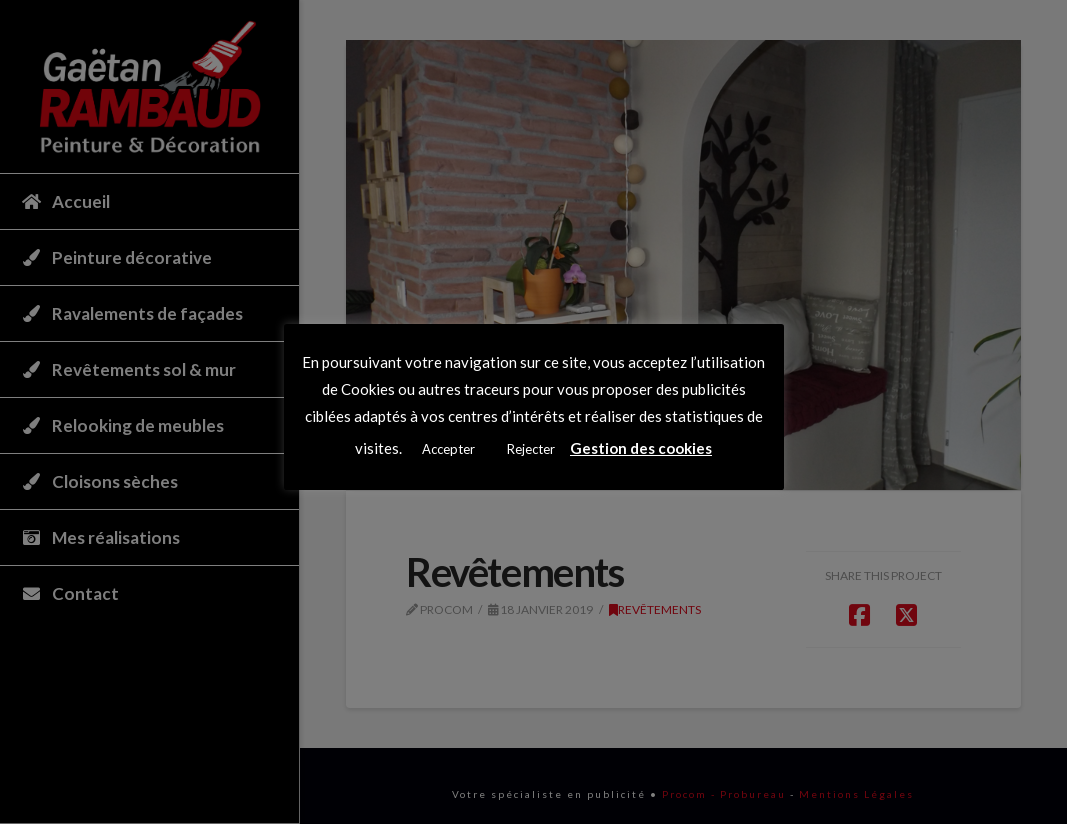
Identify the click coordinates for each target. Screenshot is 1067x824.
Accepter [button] (448, 449)
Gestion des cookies (641, 448)
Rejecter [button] (531, 449)
